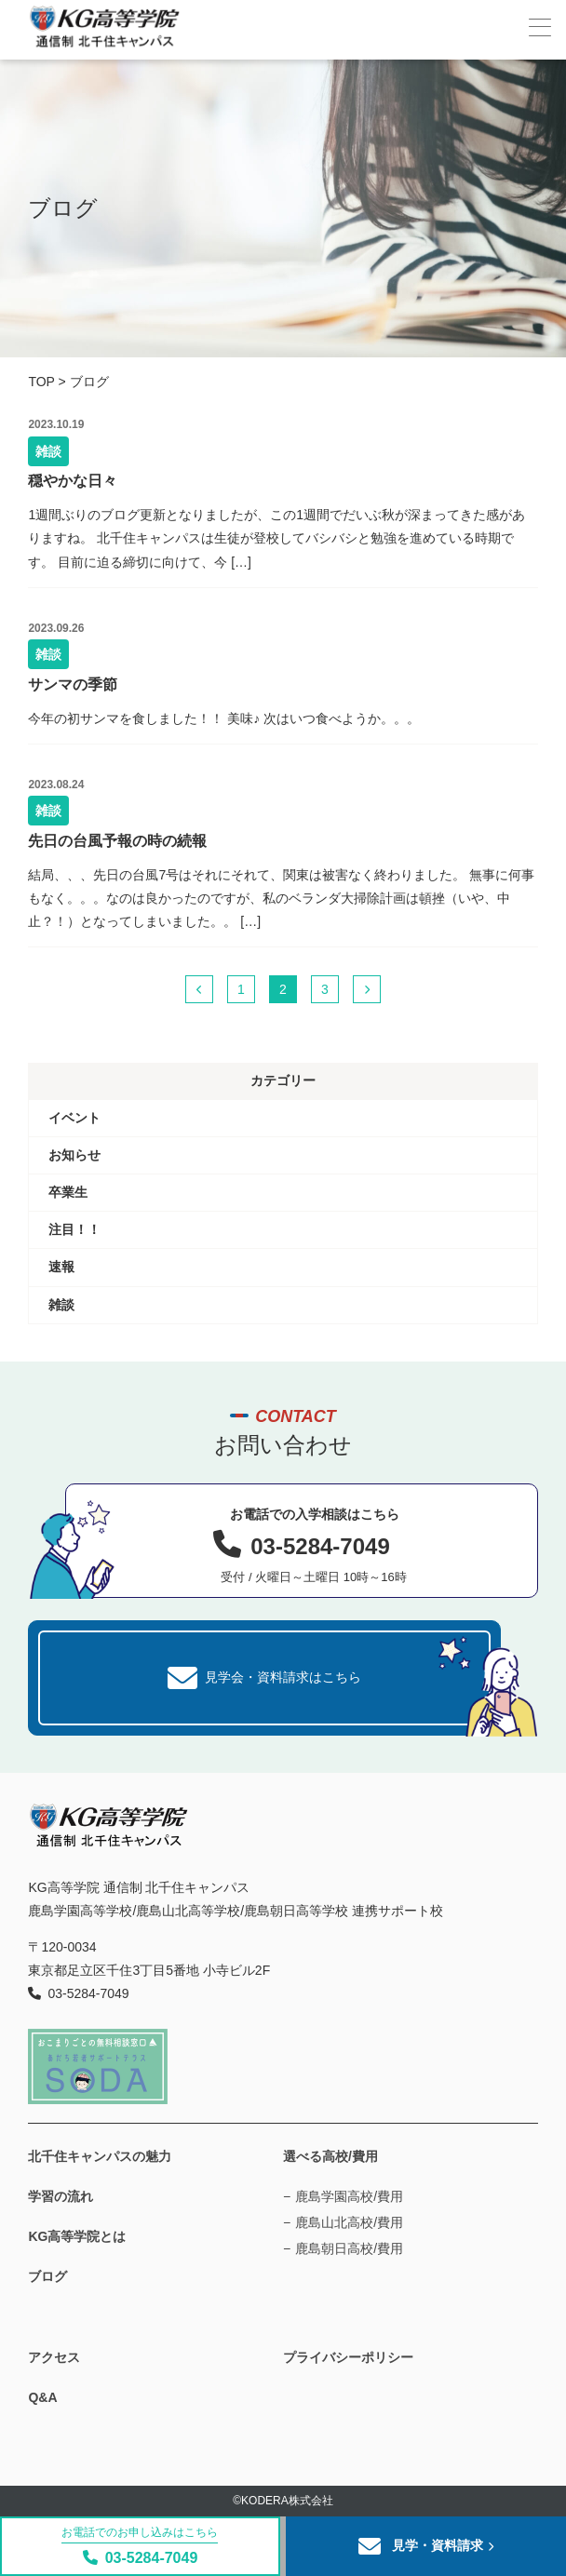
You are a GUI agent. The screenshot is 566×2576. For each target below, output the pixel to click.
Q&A (42, 2397)
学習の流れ (60, 2196)
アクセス (54, 2357)
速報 (61, 1266)
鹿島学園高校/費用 (349, 2196)
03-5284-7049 (139, 2546)
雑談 (48, 451)
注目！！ (74, 1229)
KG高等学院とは (77, 2236)
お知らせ (74, 1154)
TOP (41, 381)
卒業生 (68, 1192)
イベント (74, 1117)
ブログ (47, 2276)
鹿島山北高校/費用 (349, 2222)
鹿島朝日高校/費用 (349, 2248)
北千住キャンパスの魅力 (99, 2156)
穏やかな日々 (72, 481)
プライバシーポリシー (348, 2357)
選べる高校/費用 (330, 2156)
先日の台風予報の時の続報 (117, 841)
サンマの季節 (72, 684)
